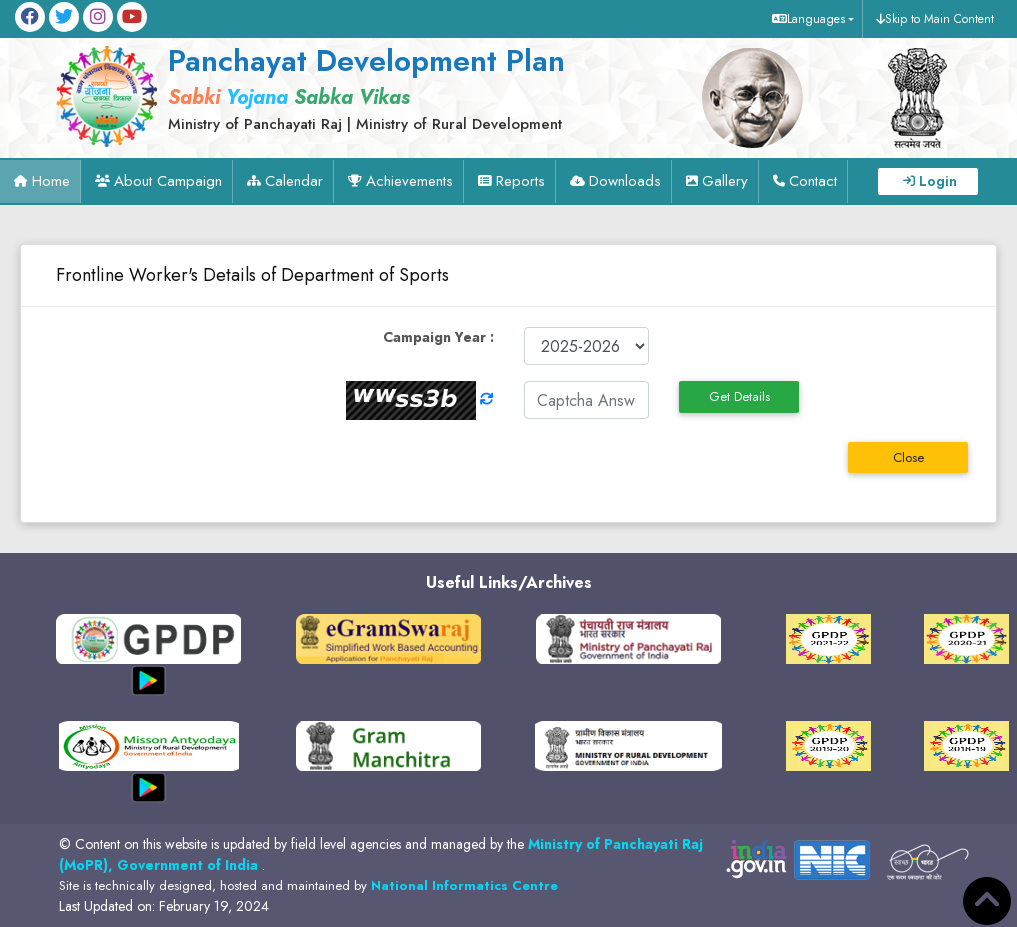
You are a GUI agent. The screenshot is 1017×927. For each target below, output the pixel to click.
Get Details (739, 396)
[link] (349, 87)
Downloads (625, 181)
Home (51, 181)
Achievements (409, 181)
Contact (813, 181)
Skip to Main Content (939, 19)
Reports (520, 181)
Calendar (294, 181)
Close (908, 457)
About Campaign (168, 181)
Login (938, 181)
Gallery (725, 181)
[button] (810, 19)
